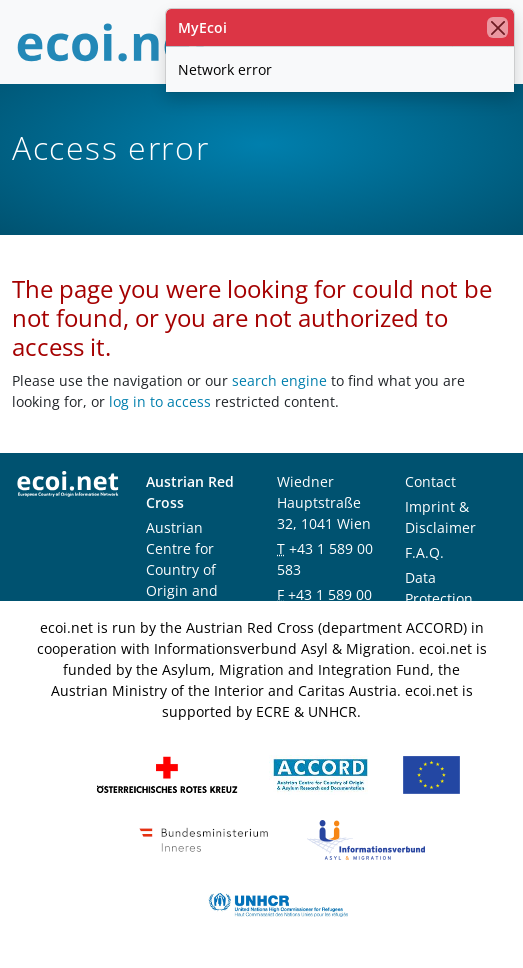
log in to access (160, 401)
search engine (279, 380)
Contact (430, 481)
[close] (497, 27)
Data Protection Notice (439, 598)
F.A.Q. (424, 552)
